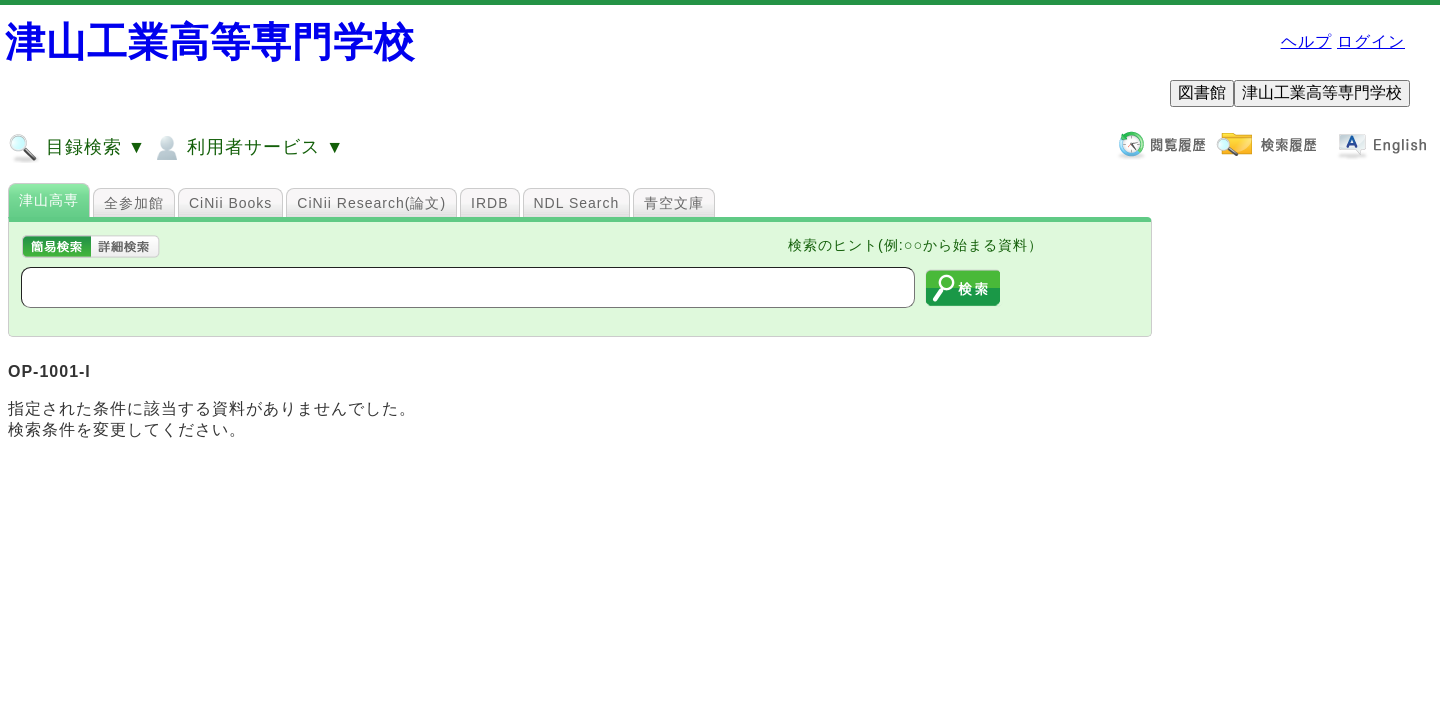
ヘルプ (1306, 41)
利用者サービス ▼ (247, 148)
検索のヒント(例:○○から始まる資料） (915, 245)
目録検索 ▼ (77, 148)
